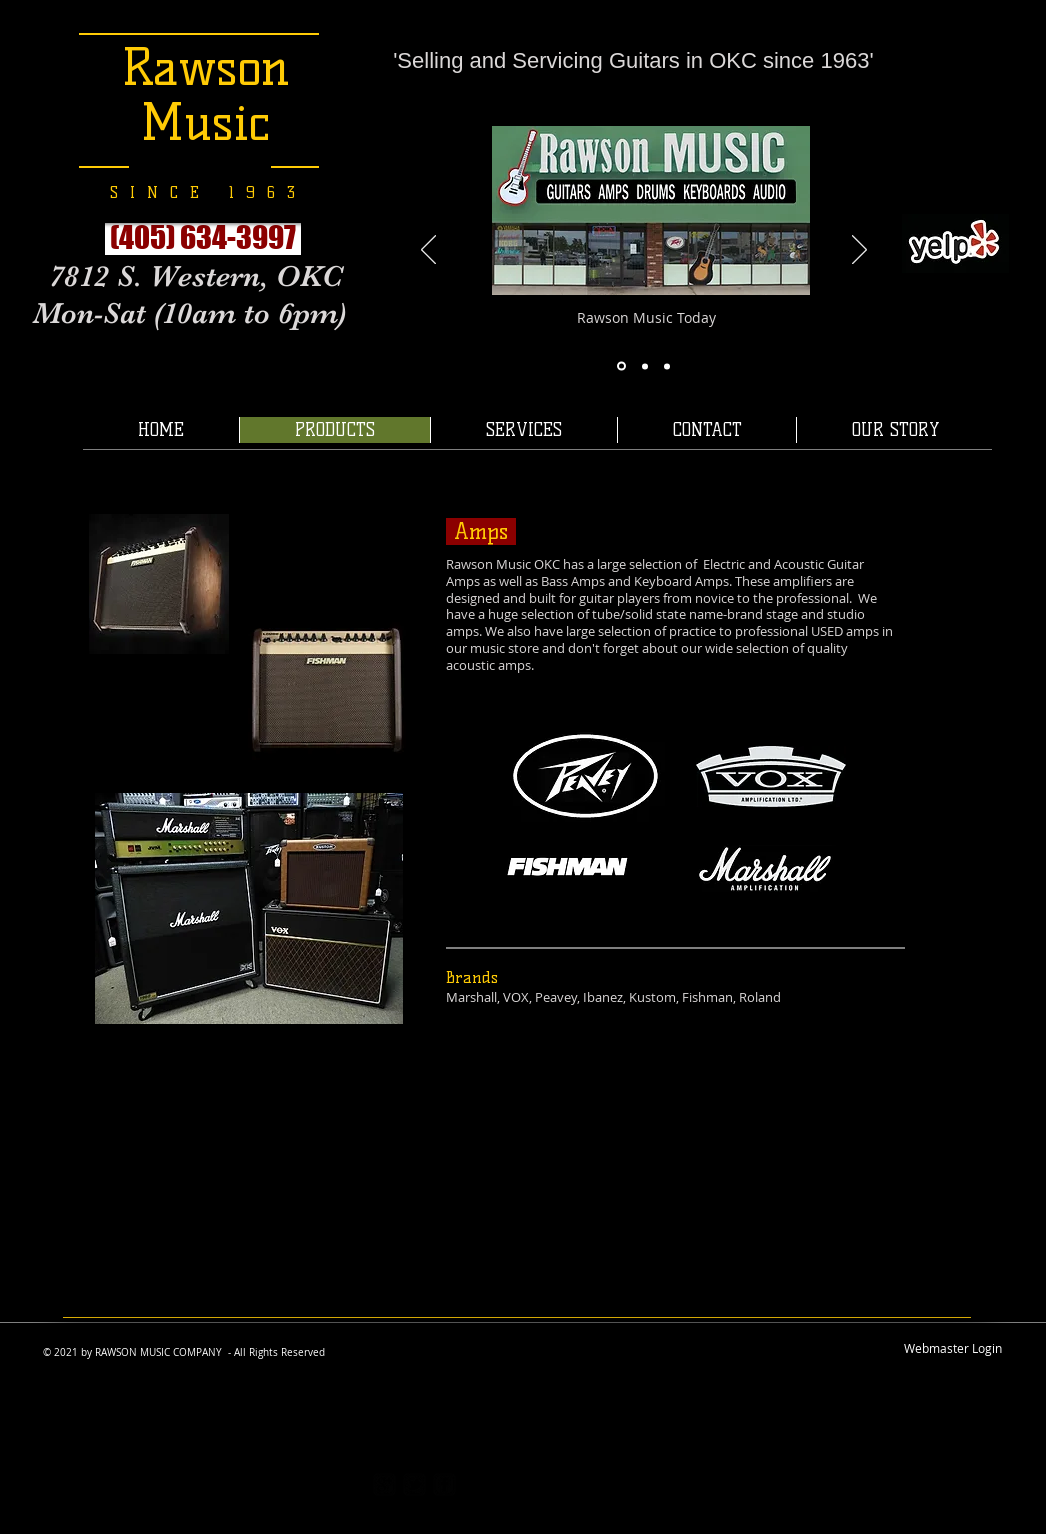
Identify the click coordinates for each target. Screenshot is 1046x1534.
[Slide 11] (667, 366)
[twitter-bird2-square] (414, 1484)
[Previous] (428, 251)
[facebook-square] (444, 1484)
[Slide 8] (621, 366)
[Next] (859, 251)
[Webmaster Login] (953, 1348)
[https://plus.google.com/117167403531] (384, 1484)
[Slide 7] (645, 366)
